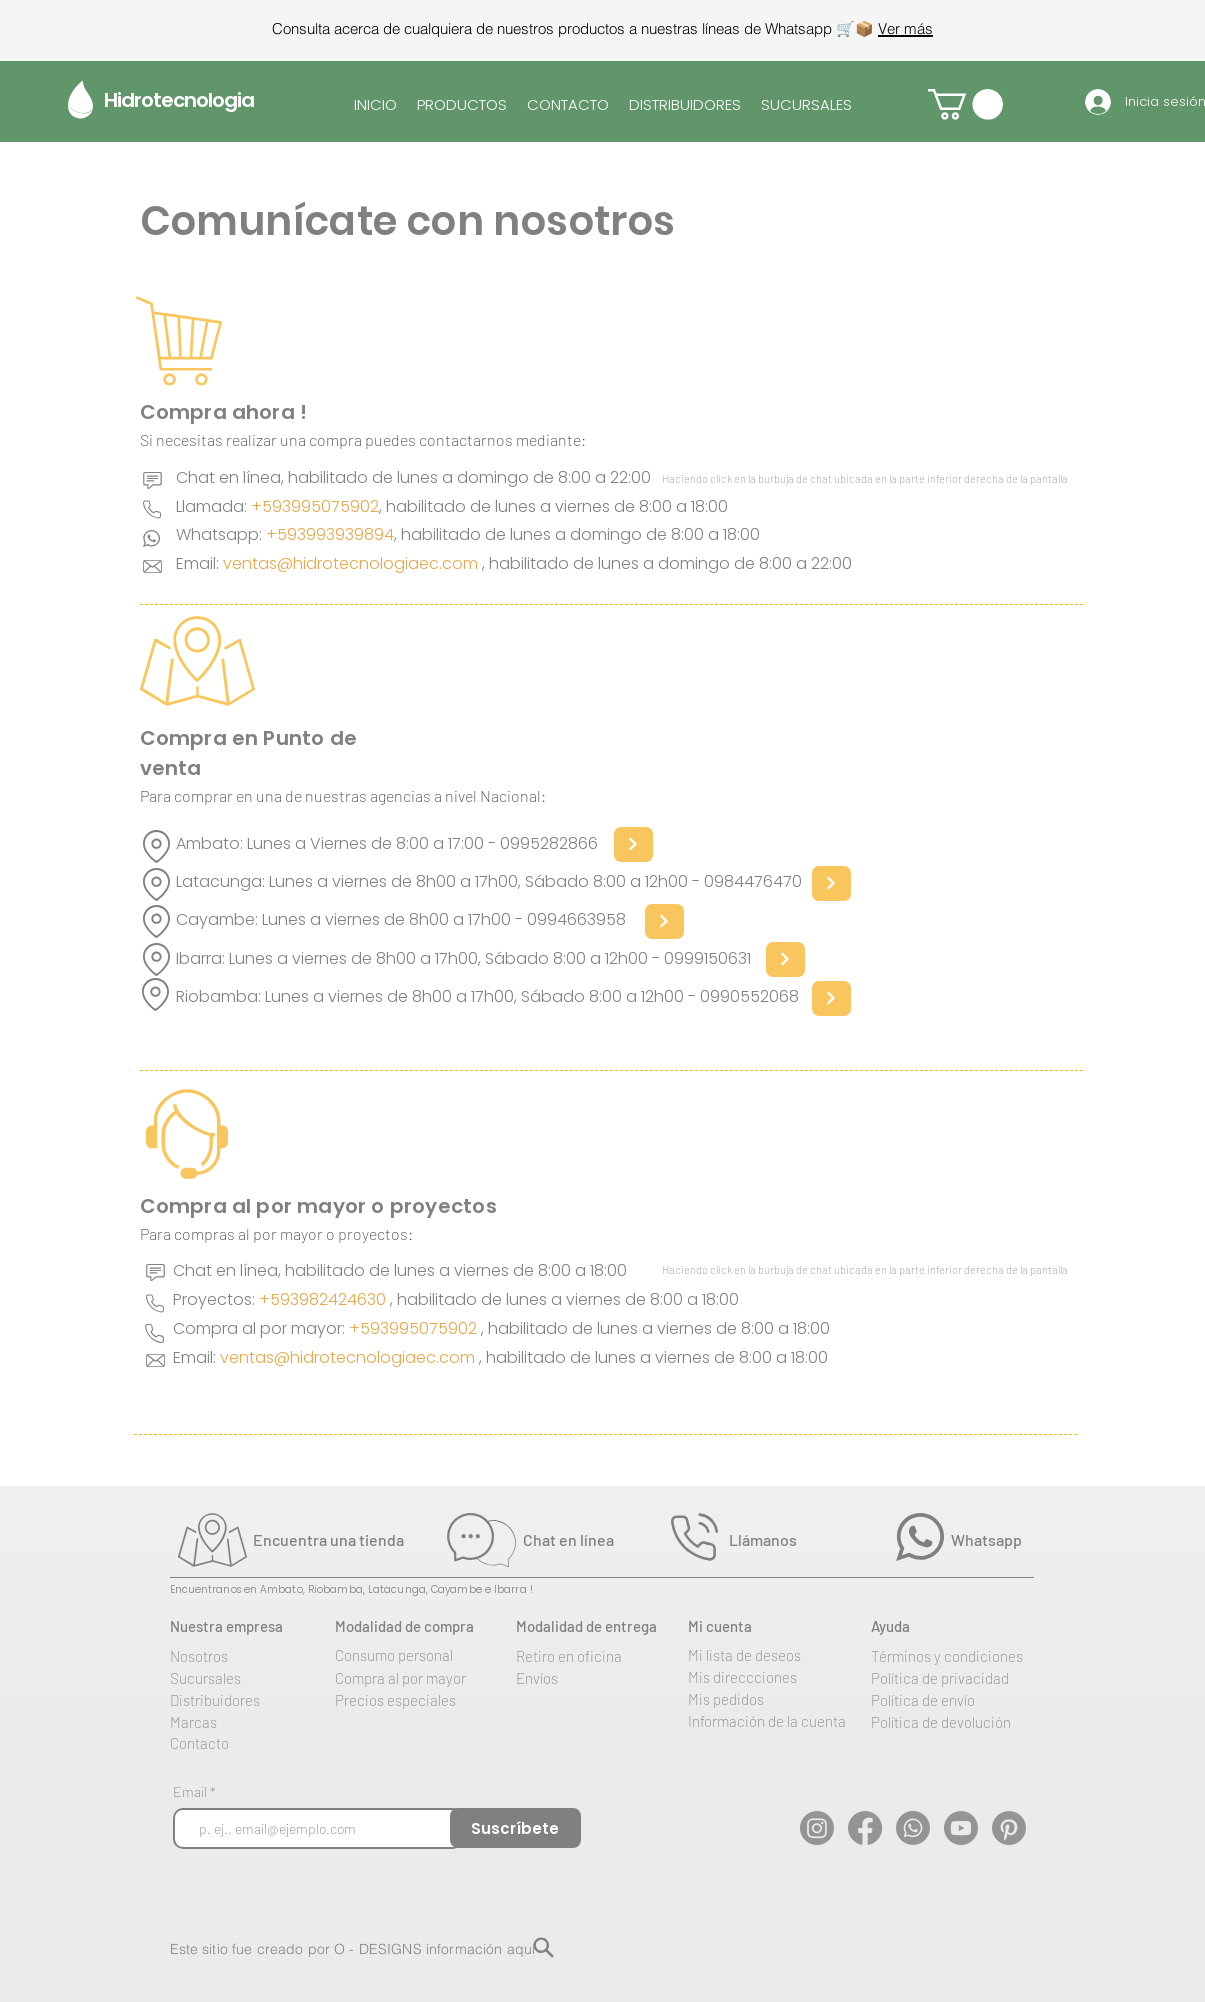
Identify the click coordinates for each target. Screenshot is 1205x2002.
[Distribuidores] (248, 1700)
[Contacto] (248, 1743)
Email (191, 1792)
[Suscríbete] (515, 1828)
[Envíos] (594, 1678)
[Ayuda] (949, 1626)
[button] (965, 104)
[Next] (633, 844)
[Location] (157, 846)
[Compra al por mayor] (413, 1678)
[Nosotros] (235, 1656)
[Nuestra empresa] (248, 1626)
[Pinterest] (1009, 1828)
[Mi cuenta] (766, 1626)
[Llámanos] (803, 1539)
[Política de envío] (949, 1700)
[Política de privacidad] (961, 1678)
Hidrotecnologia (179, 100)
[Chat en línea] (597, 1539)
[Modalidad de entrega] (602, 1626)
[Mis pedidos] (766, 1699)
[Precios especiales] (413, 1700)
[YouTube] (961, 1828)
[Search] (544, 1947)
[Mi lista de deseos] (766, 1655)
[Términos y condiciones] (967, 1656)
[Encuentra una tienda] (346, 1539)
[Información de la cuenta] (784, 1721)
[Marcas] (248, 1722)
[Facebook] (865, 1828)
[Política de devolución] (961, 1722)
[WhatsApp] (913, 1828)
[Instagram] (817, 1828)
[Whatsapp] (1016, 1539)
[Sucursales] (248, 1678)
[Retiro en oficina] (594, 1656)
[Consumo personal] (413, 1655)
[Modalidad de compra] (421, 1626)
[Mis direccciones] (766, 1677)
